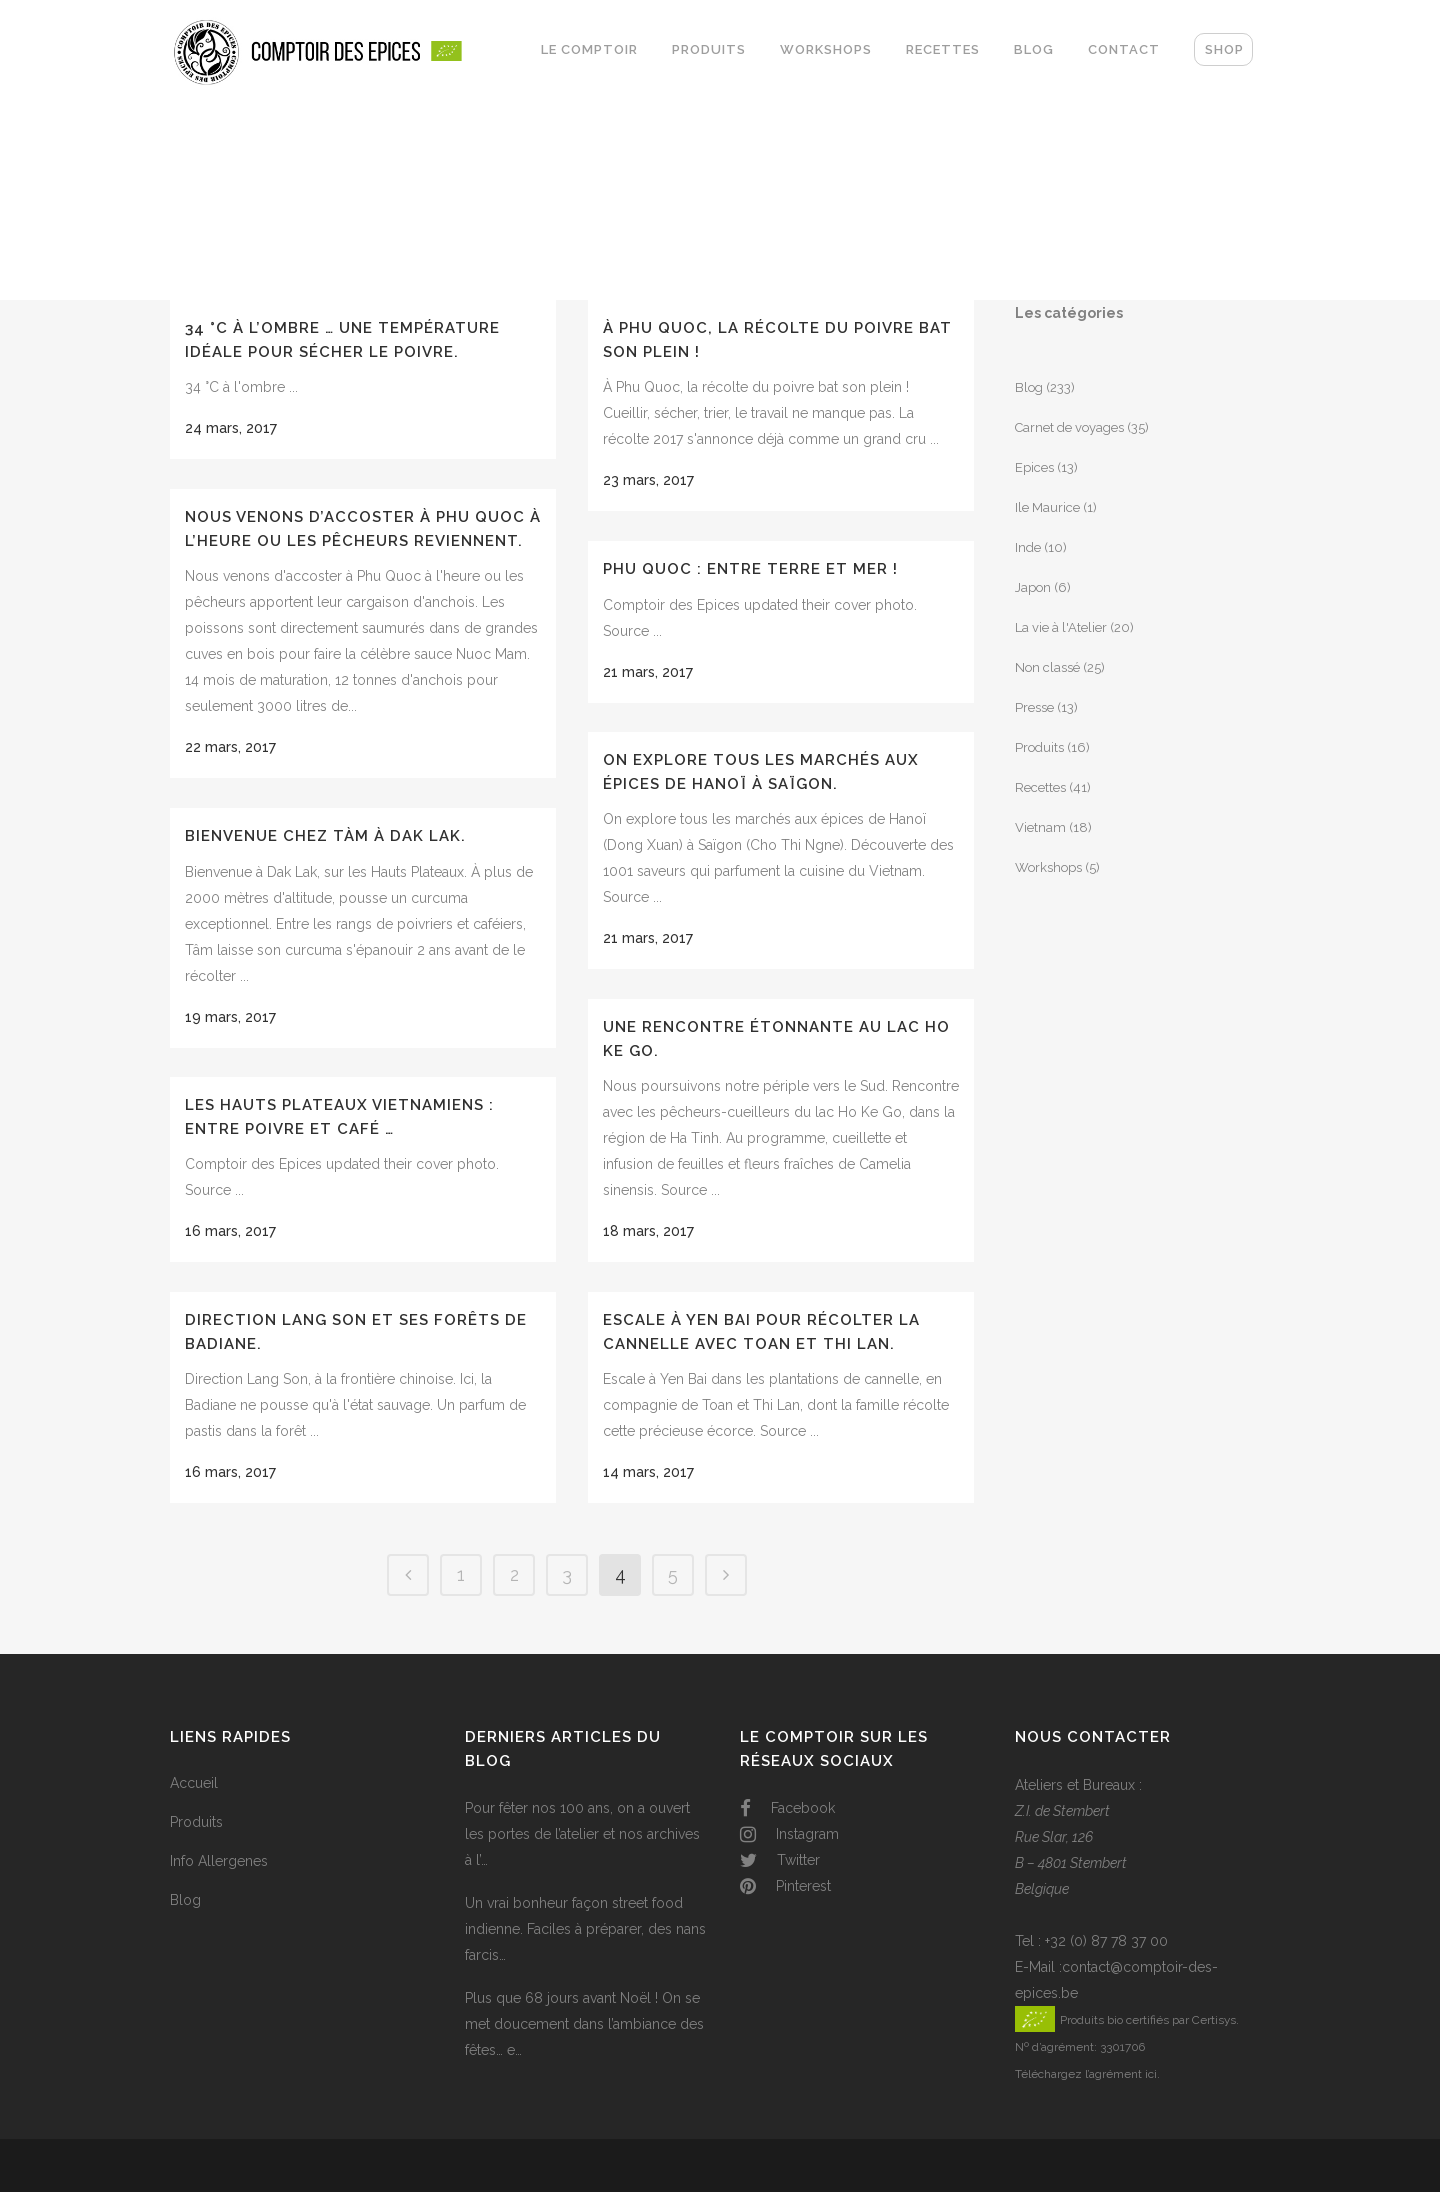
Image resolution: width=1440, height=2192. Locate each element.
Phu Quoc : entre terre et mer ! (750, 569)
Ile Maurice (1047, 507)
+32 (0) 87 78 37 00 (1106, 1941)
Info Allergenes (219, 1861)
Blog (1029, 387)
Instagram (789, 1834)
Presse (1034, 707)
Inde (1028, 547)
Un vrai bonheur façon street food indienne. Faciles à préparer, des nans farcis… (585, 1929)
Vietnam (1040, 827)
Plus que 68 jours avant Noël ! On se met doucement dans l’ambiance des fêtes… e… (584, 2024)
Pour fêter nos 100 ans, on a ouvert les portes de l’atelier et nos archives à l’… (582, 1834)
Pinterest (785, 1886)
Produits (1039, 747)
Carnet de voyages (1069, 427)
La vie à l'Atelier (1061, 627)
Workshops (1048, 867)
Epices (1034, 467)
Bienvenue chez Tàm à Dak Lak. (325, 836)
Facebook (787, 1808)
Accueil (194, 1783)
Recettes (1040, 787)
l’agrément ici (1121, 2074)
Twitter (780, 1860)
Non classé (1047, 667)
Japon (1033, 587)
